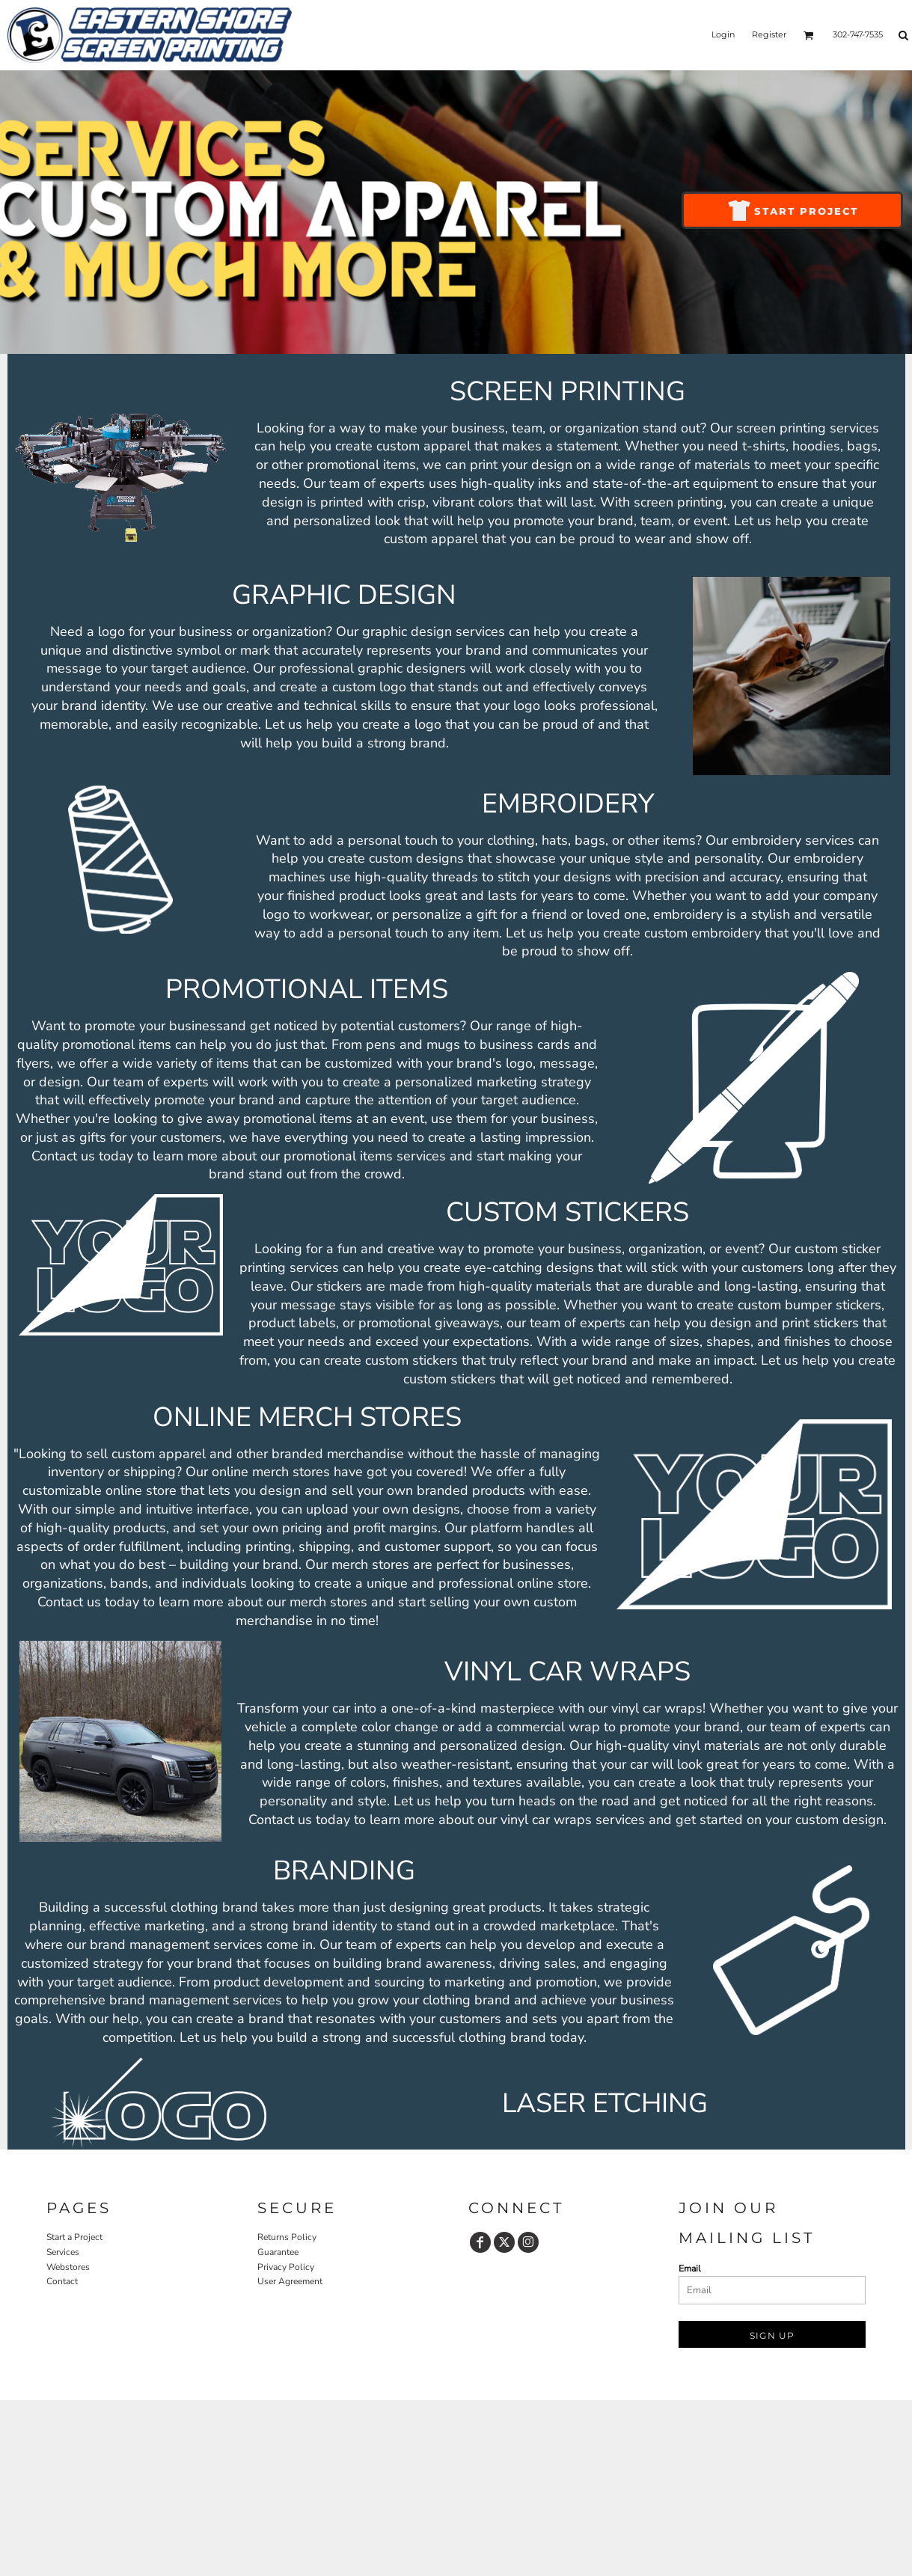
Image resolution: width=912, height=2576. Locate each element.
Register (769, 34)
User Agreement (289, 2281)
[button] (809, 35)
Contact (62, 2281)
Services (62, 2252)
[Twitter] (504, 2242)
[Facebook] (480, 2242)
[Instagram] (528, 2242)
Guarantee (278, 2252)
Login (723, 34)
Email (690, 2268)
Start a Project (74, 2237)
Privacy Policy (285, 2267)
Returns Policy (286, 2237)
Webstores (68, 2267)
